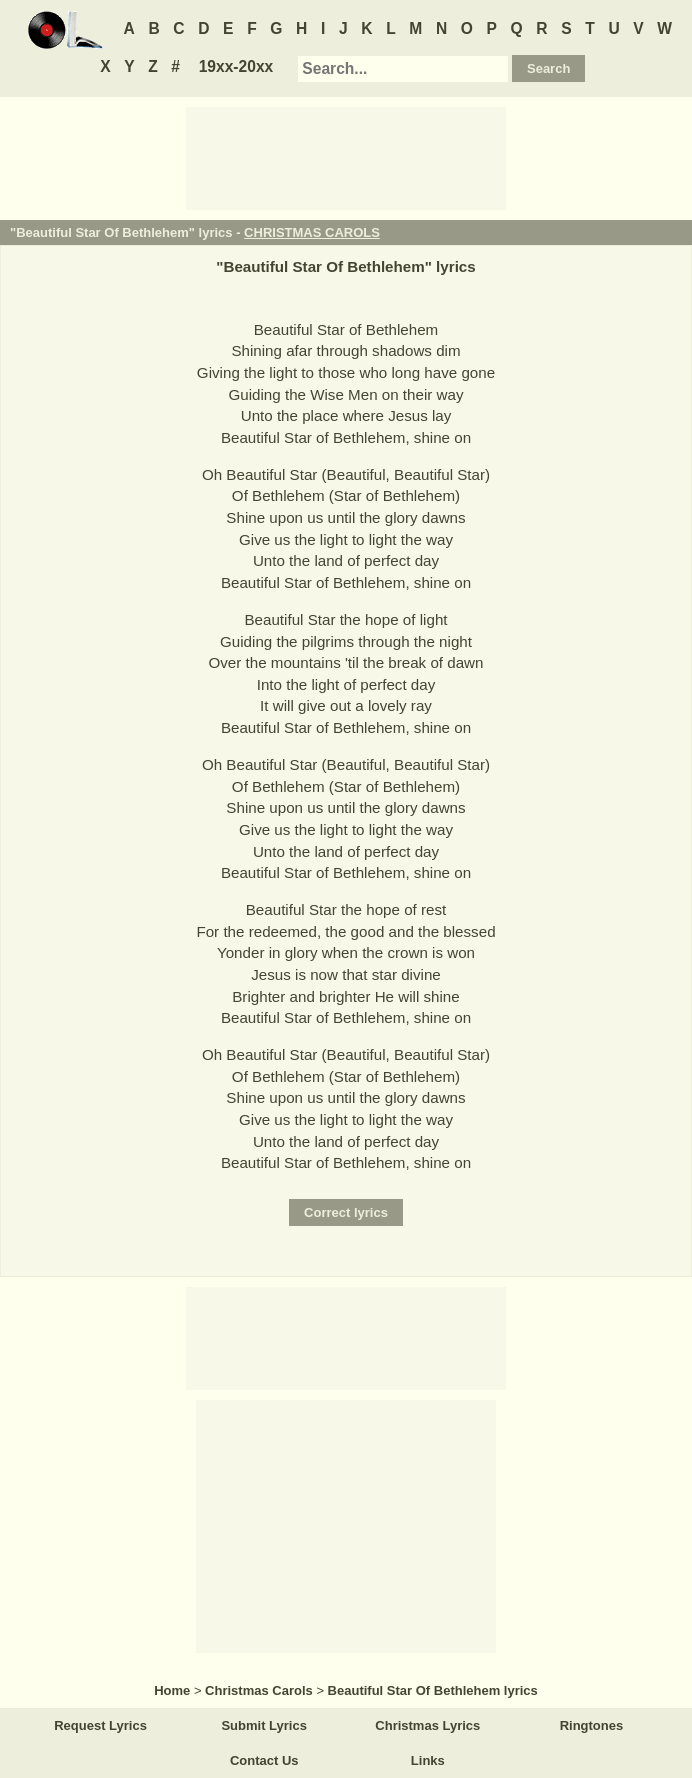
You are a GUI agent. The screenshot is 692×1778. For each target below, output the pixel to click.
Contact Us (264, 1760)
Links (428, 1760)
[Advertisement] (346, 157)
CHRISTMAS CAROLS (312, 232)
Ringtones (592, 1725)
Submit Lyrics (263, 1725)
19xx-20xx (236, 66)
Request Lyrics (100, 1725)
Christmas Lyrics (427, 1725)
